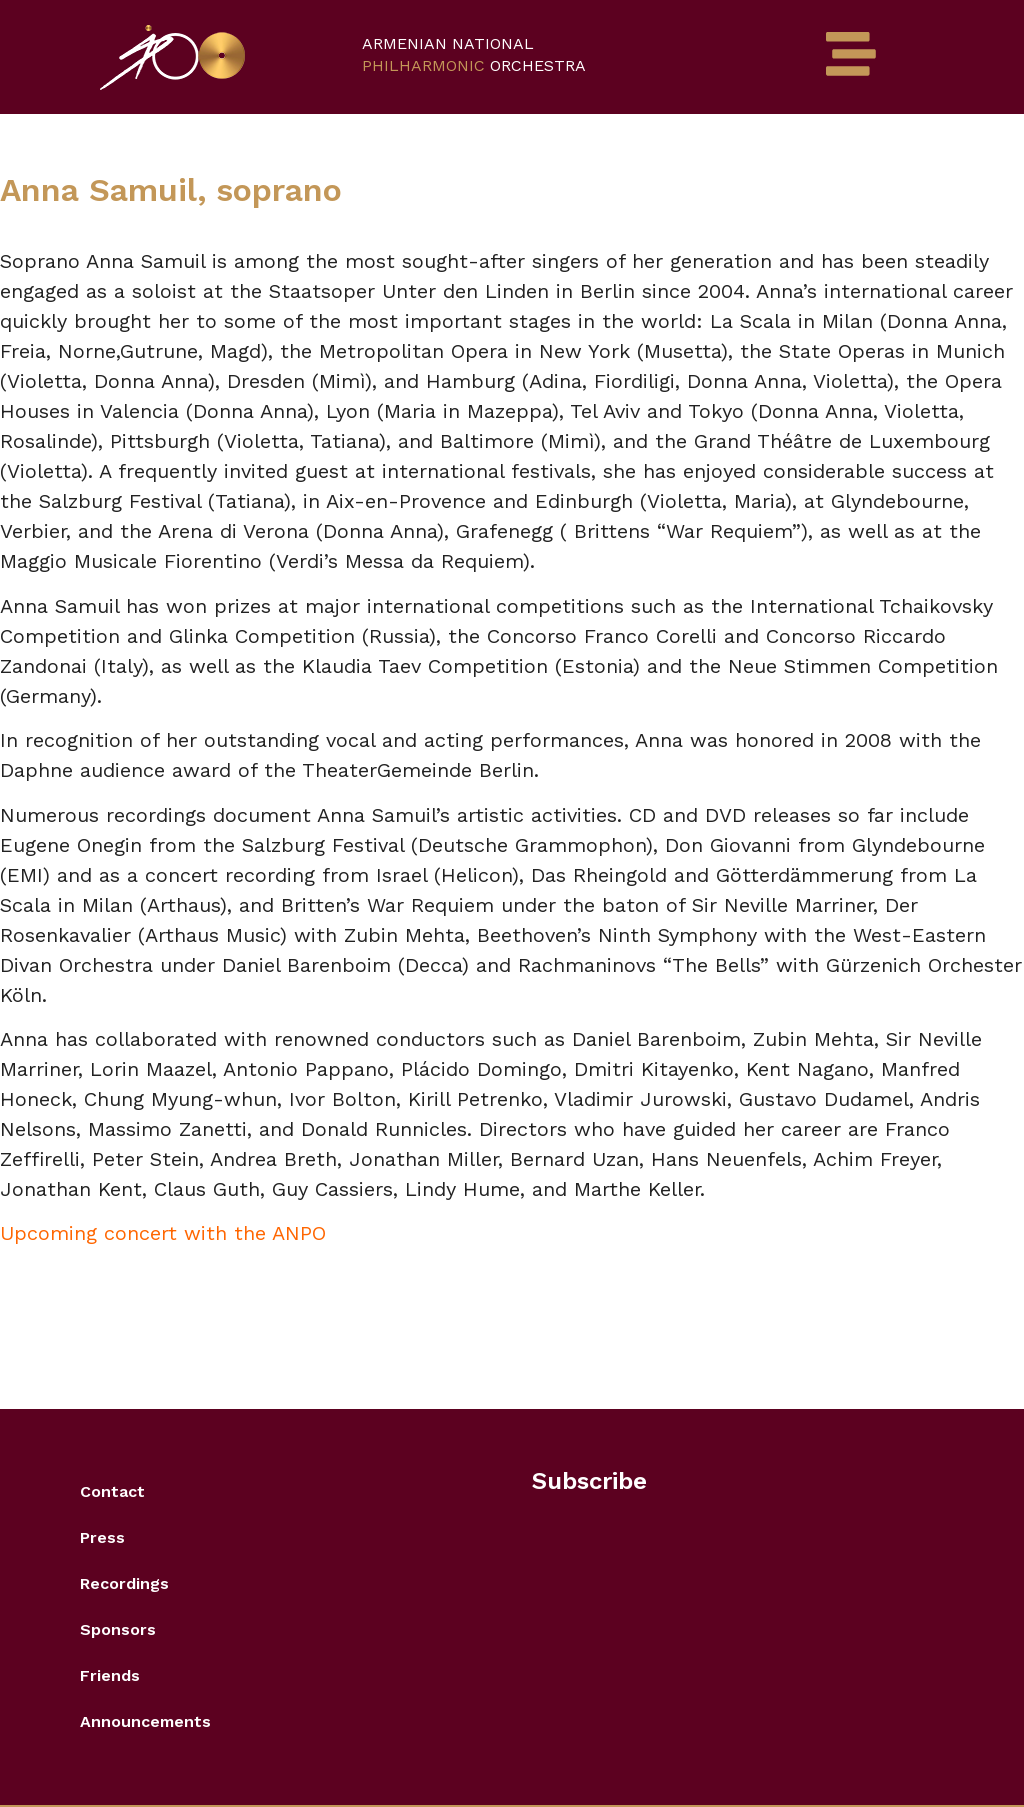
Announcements (145, 1721)
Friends (110, 1675)
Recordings (124, 1583)
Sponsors (118, 1629)
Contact (112, 1491)
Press (102, 1537)
